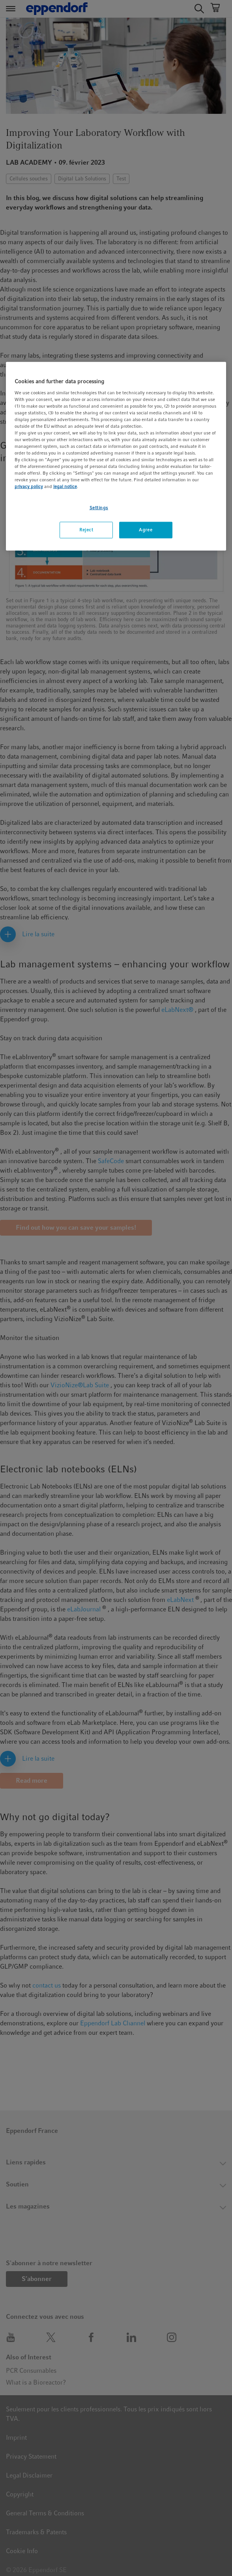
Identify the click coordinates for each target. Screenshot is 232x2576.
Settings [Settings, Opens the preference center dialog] (99, 507)
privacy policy (29, 486)
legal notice (65, 486)
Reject (86, 530)
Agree (145, 530)
